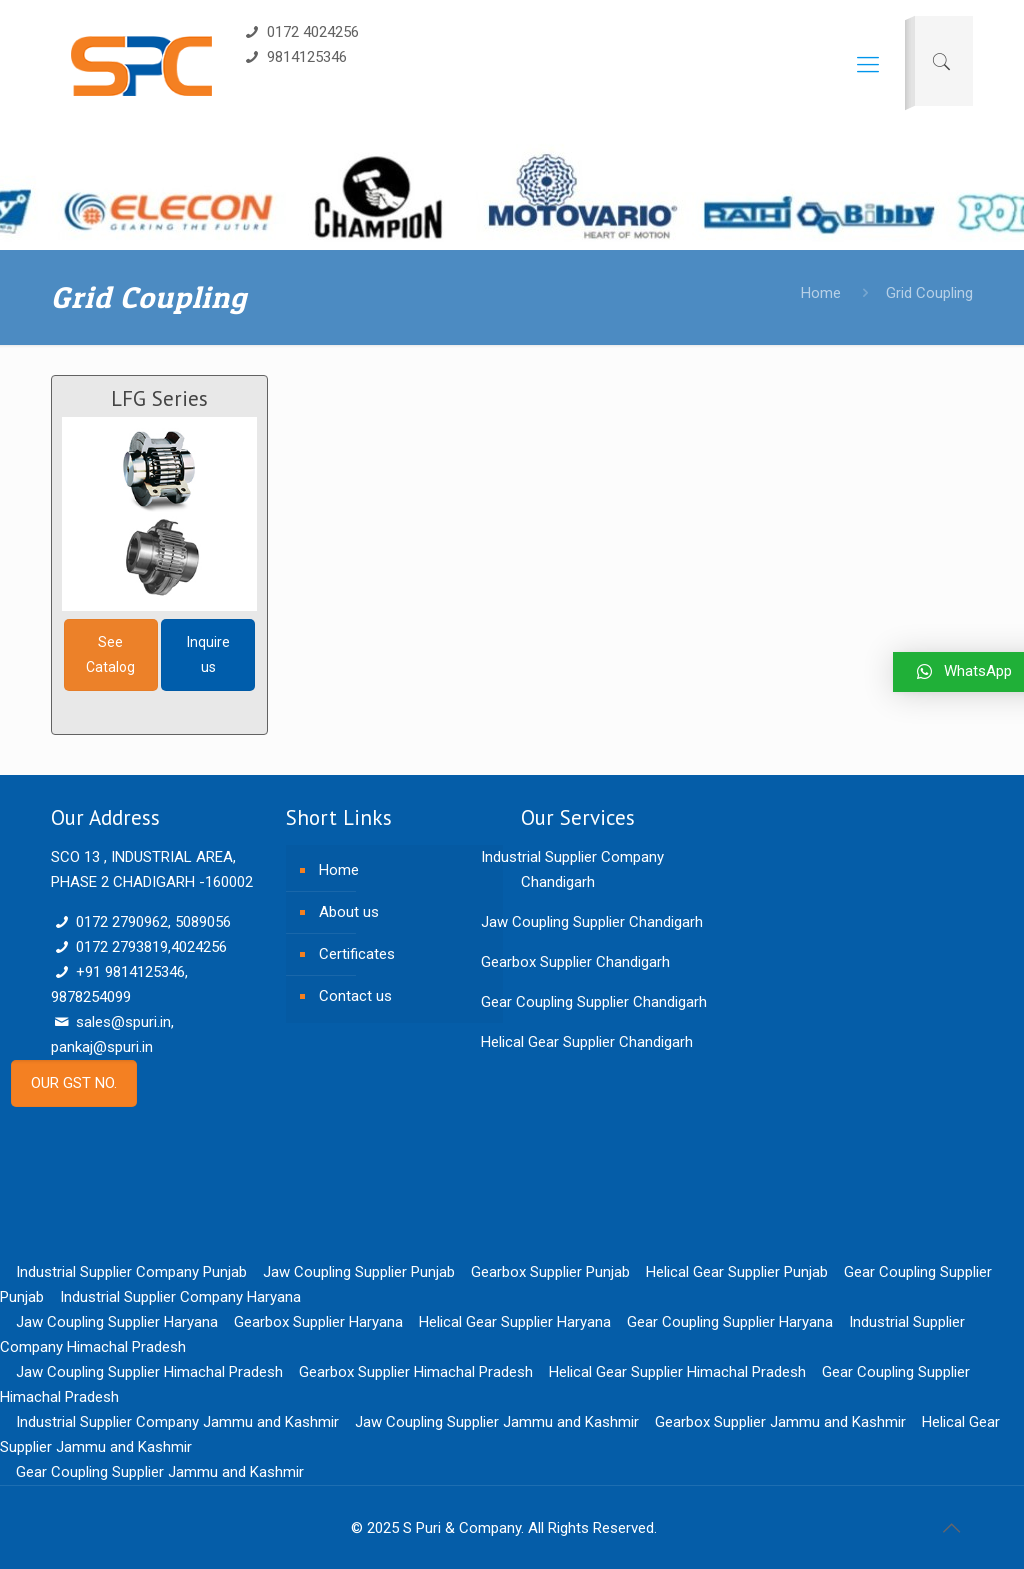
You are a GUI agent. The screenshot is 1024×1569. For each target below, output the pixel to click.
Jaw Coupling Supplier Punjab (359, 1272)
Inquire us (208, 654)
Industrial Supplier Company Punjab (131, 1272)
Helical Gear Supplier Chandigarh (587, 1042)
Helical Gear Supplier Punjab (737, 1272)
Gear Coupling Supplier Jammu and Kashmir (160, 1472)
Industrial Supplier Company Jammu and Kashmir (177, 1422)
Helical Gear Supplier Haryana (515, 1322)
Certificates (357, 954)
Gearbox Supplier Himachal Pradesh (416, 1372)
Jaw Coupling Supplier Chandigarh (592, 922)
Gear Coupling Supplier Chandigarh (594, 1002)
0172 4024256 (300, 32)
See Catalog (110, 654)
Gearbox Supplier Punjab (550, 1272)
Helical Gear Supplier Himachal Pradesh (677, 1372)
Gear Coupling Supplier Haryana (730, 1322)
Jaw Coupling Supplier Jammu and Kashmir (497, 1422)
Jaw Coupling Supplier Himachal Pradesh (149, 1372)
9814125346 (294, 57)
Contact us (355, 996)
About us (349, 912)
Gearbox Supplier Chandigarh (575, 962)
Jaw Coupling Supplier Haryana (117, 1322)
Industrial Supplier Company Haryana (180, 1297)
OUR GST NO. (74, 1083)
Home (821, 293)
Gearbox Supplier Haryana (318, 1322)
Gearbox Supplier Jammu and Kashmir (780, 1422)
